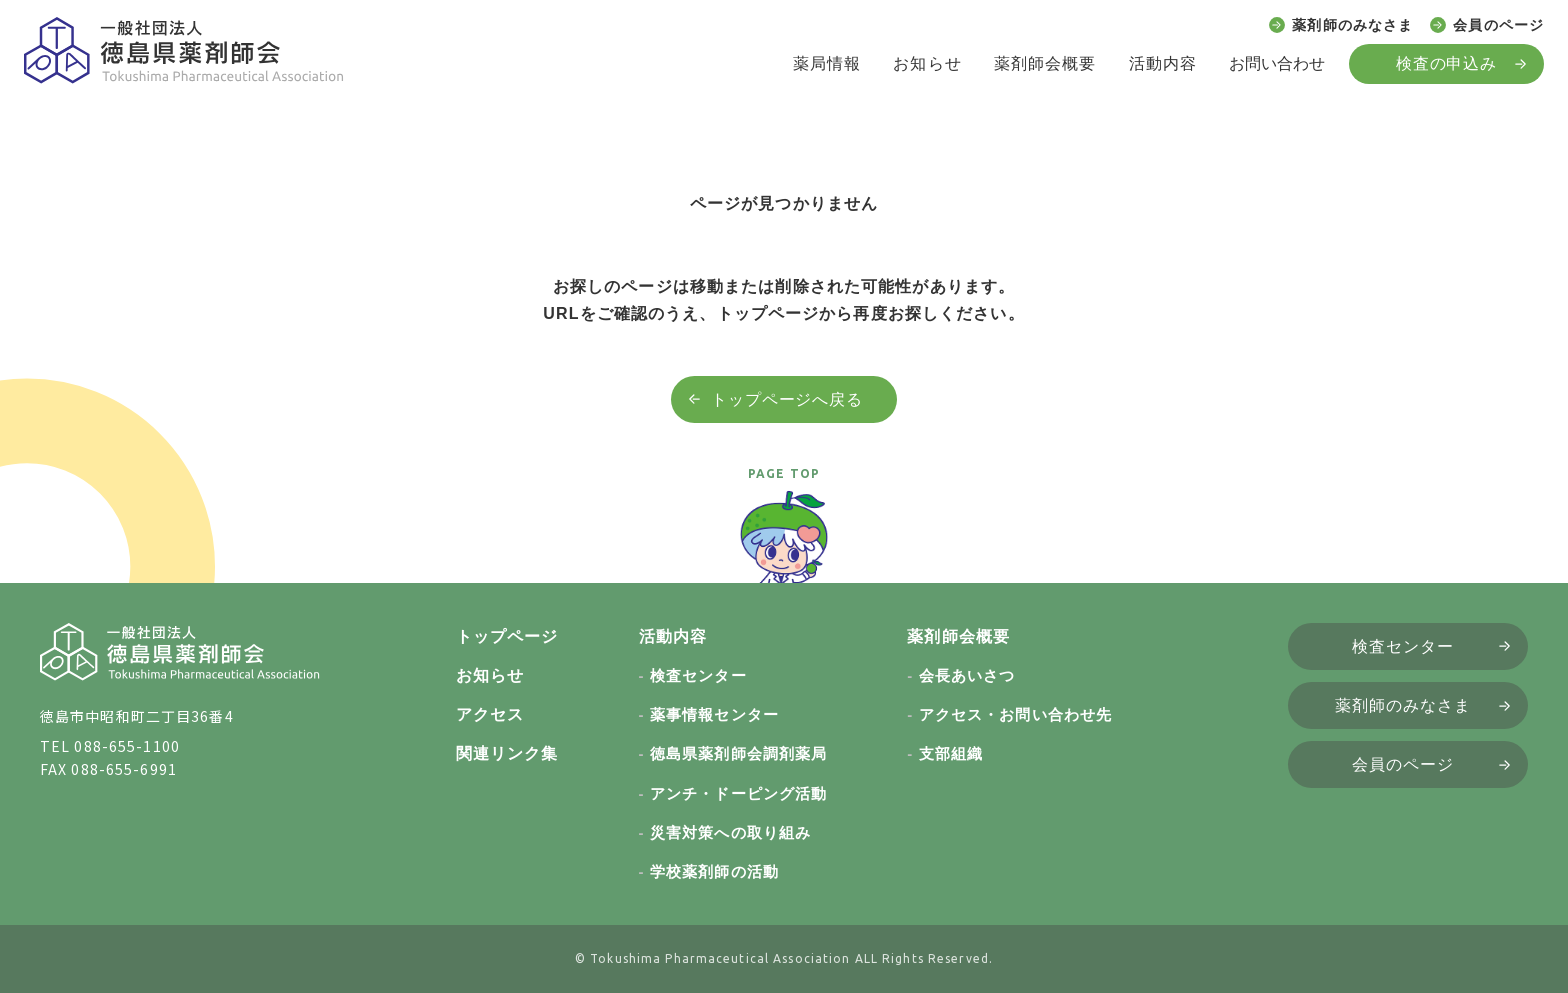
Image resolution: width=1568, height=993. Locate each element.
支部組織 (951, 753)
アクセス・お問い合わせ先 (1015, 714)
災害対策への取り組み (730, 832)
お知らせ (927, 63)
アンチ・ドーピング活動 (738, 793)
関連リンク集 (507, 753)
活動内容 (1163, 63)
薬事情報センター (714, 714)
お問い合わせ (1277, 63)
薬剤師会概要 (1045, 63)
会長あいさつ (967, 675)
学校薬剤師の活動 (714, 871)
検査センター (698, 675)
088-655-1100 (126, 746)
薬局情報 (827, 63)
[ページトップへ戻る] (784, 546)
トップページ (507, 636)
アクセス (490, 714)
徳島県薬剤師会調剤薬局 (738, 753)
